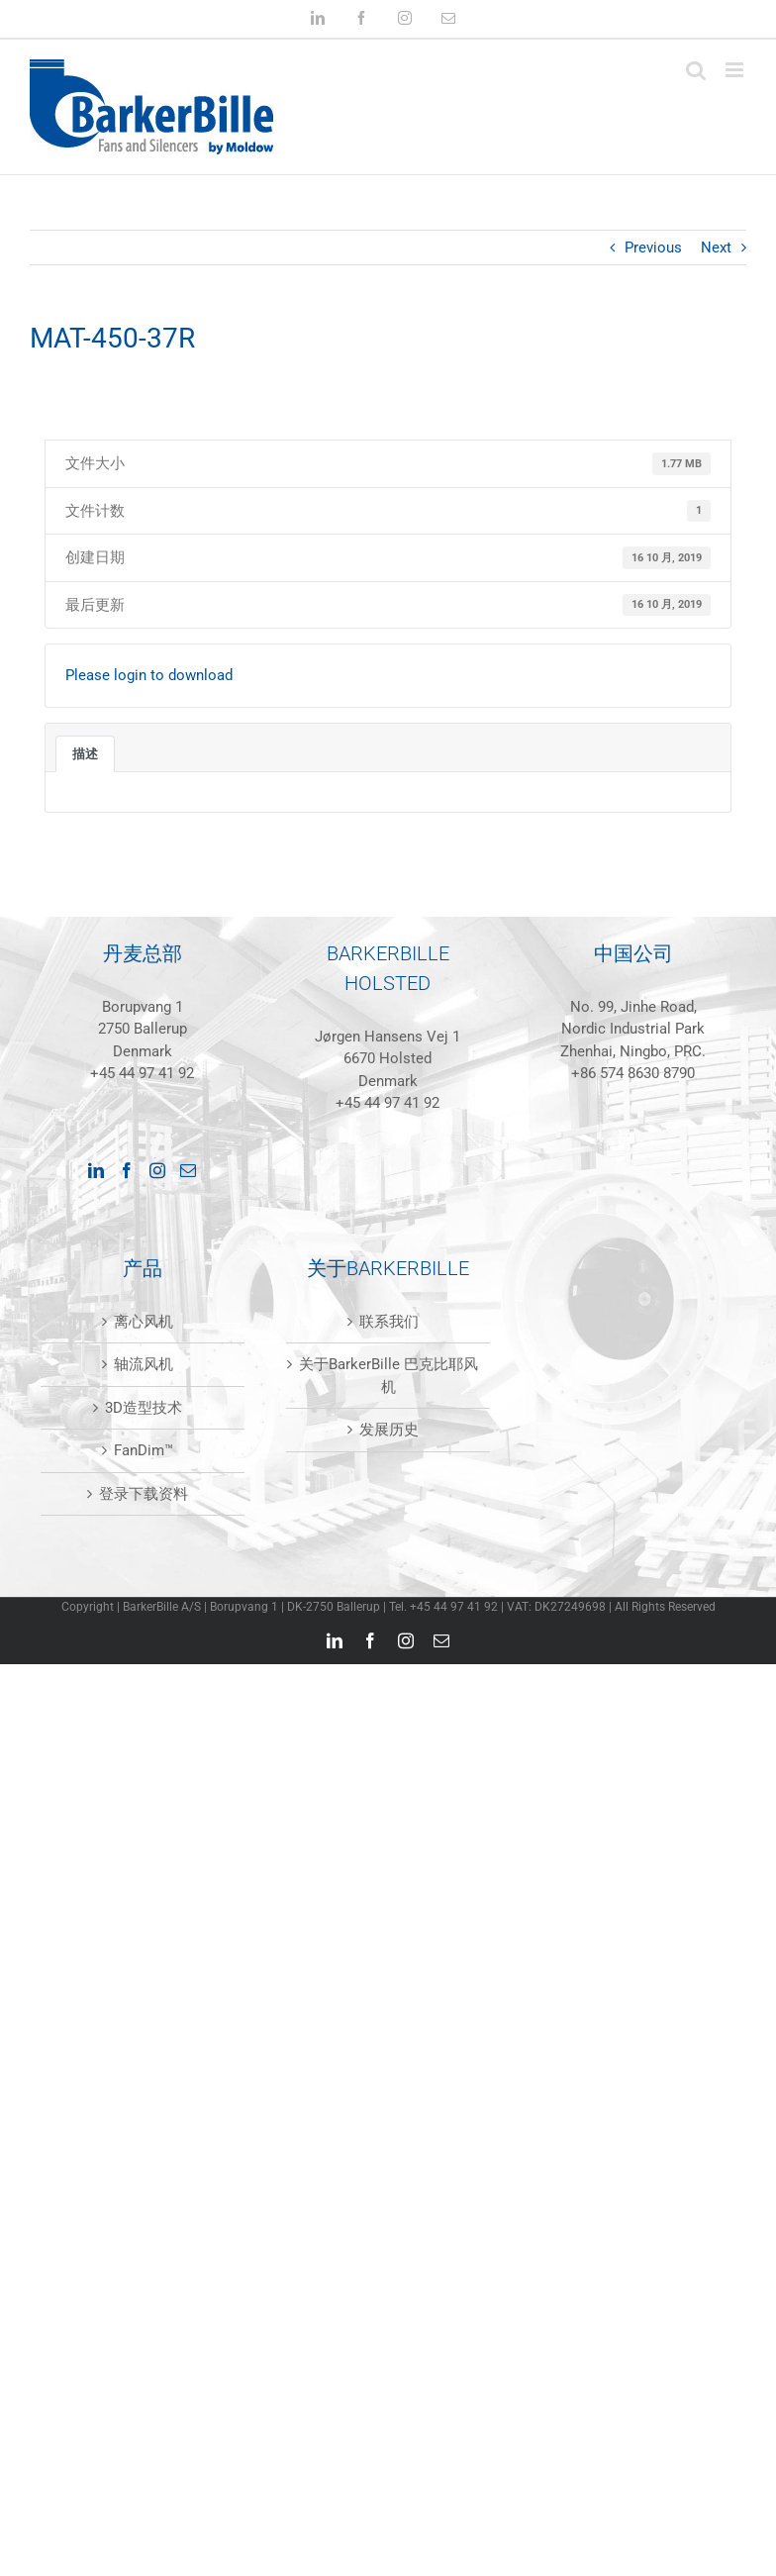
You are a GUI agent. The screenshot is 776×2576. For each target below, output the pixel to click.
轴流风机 (143, 1364)
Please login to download (149, 675)
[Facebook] (127, 1170)
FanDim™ (143, 1450)
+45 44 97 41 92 (142, 1073)
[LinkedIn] (96, 1170)
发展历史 (389, 1429)
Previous (653, 247)
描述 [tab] (85, 753)
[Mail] (188, 1170)
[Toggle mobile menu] (736, 69)
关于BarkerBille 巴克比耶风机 (388, 1375)
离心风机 (143, 1322)
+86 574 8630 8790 (633, 1073)
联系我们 (389, 1322)
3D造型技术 (143, 1408)
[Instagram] (157, 1170)
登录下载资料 (143, 1494)
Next (716, 247)
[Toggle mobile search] (696, 69)
